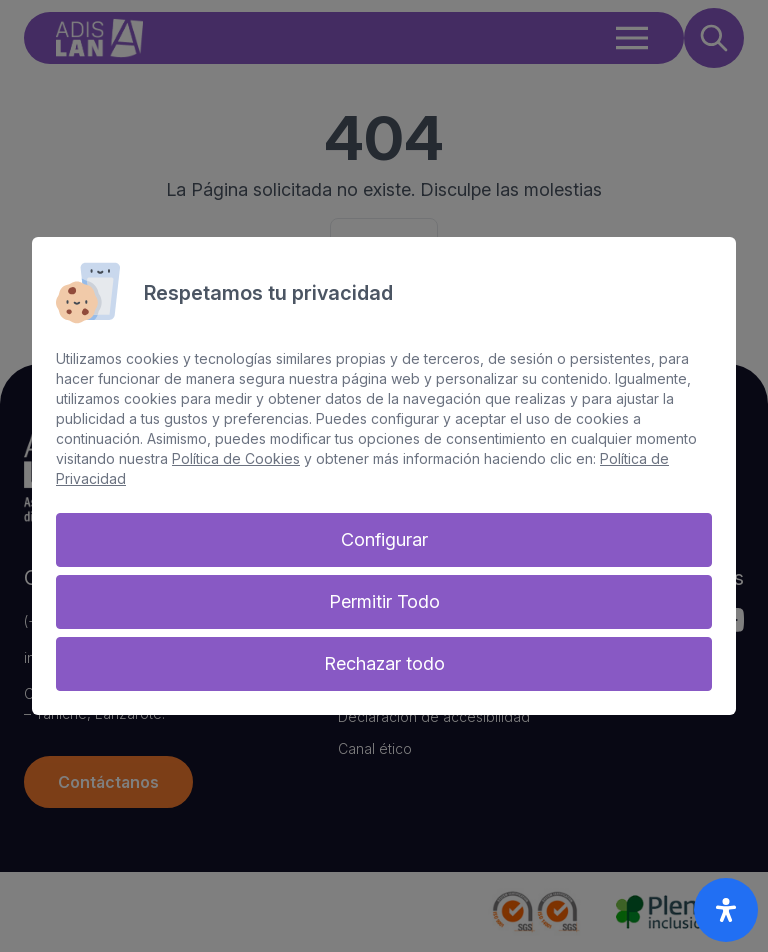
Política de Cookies (236, 458)
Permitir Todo (384, 601)
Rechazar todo (384, 663)
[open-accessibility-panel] (726, 910)
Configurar (384, 539)
